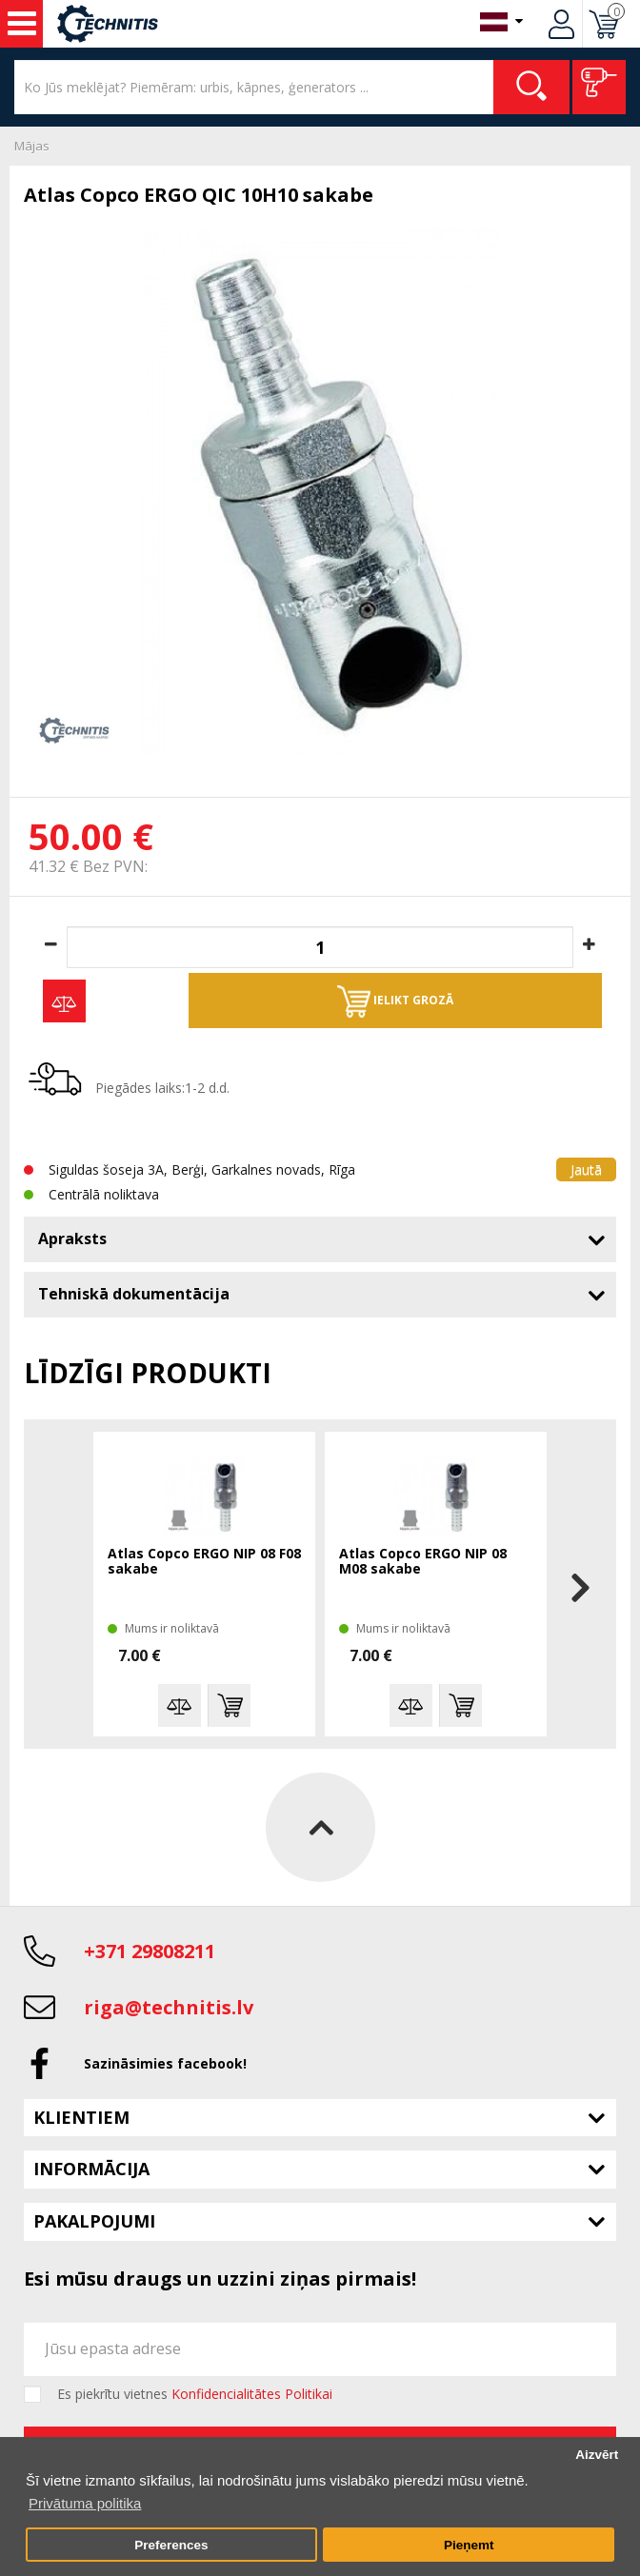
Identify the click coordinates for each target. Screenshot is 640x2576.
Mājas (32, 145)
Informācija (91, 2168)
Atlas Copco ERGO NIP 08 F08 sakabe (204, 1561)
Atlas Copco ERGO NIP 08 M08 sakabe (423, 1561)
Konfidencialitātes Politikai (251, 2394)
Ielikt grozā (395, 1001)
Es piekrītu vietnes (194, 2394)
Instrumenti (22, 24)
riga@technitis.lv (168, 2007)
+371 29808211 (149, 1951)
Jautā (586, 1169)
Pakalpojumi (94, 2220)
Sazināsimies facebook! (165, 2063)
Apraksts (72, 1238)
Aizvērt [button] (596, 2454)
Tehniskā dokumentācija (134, 1293)
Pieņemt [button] (469, 2545)
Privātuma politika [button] (85, 2503)
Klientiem (81, 2117)
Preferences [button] (171, 2545)
